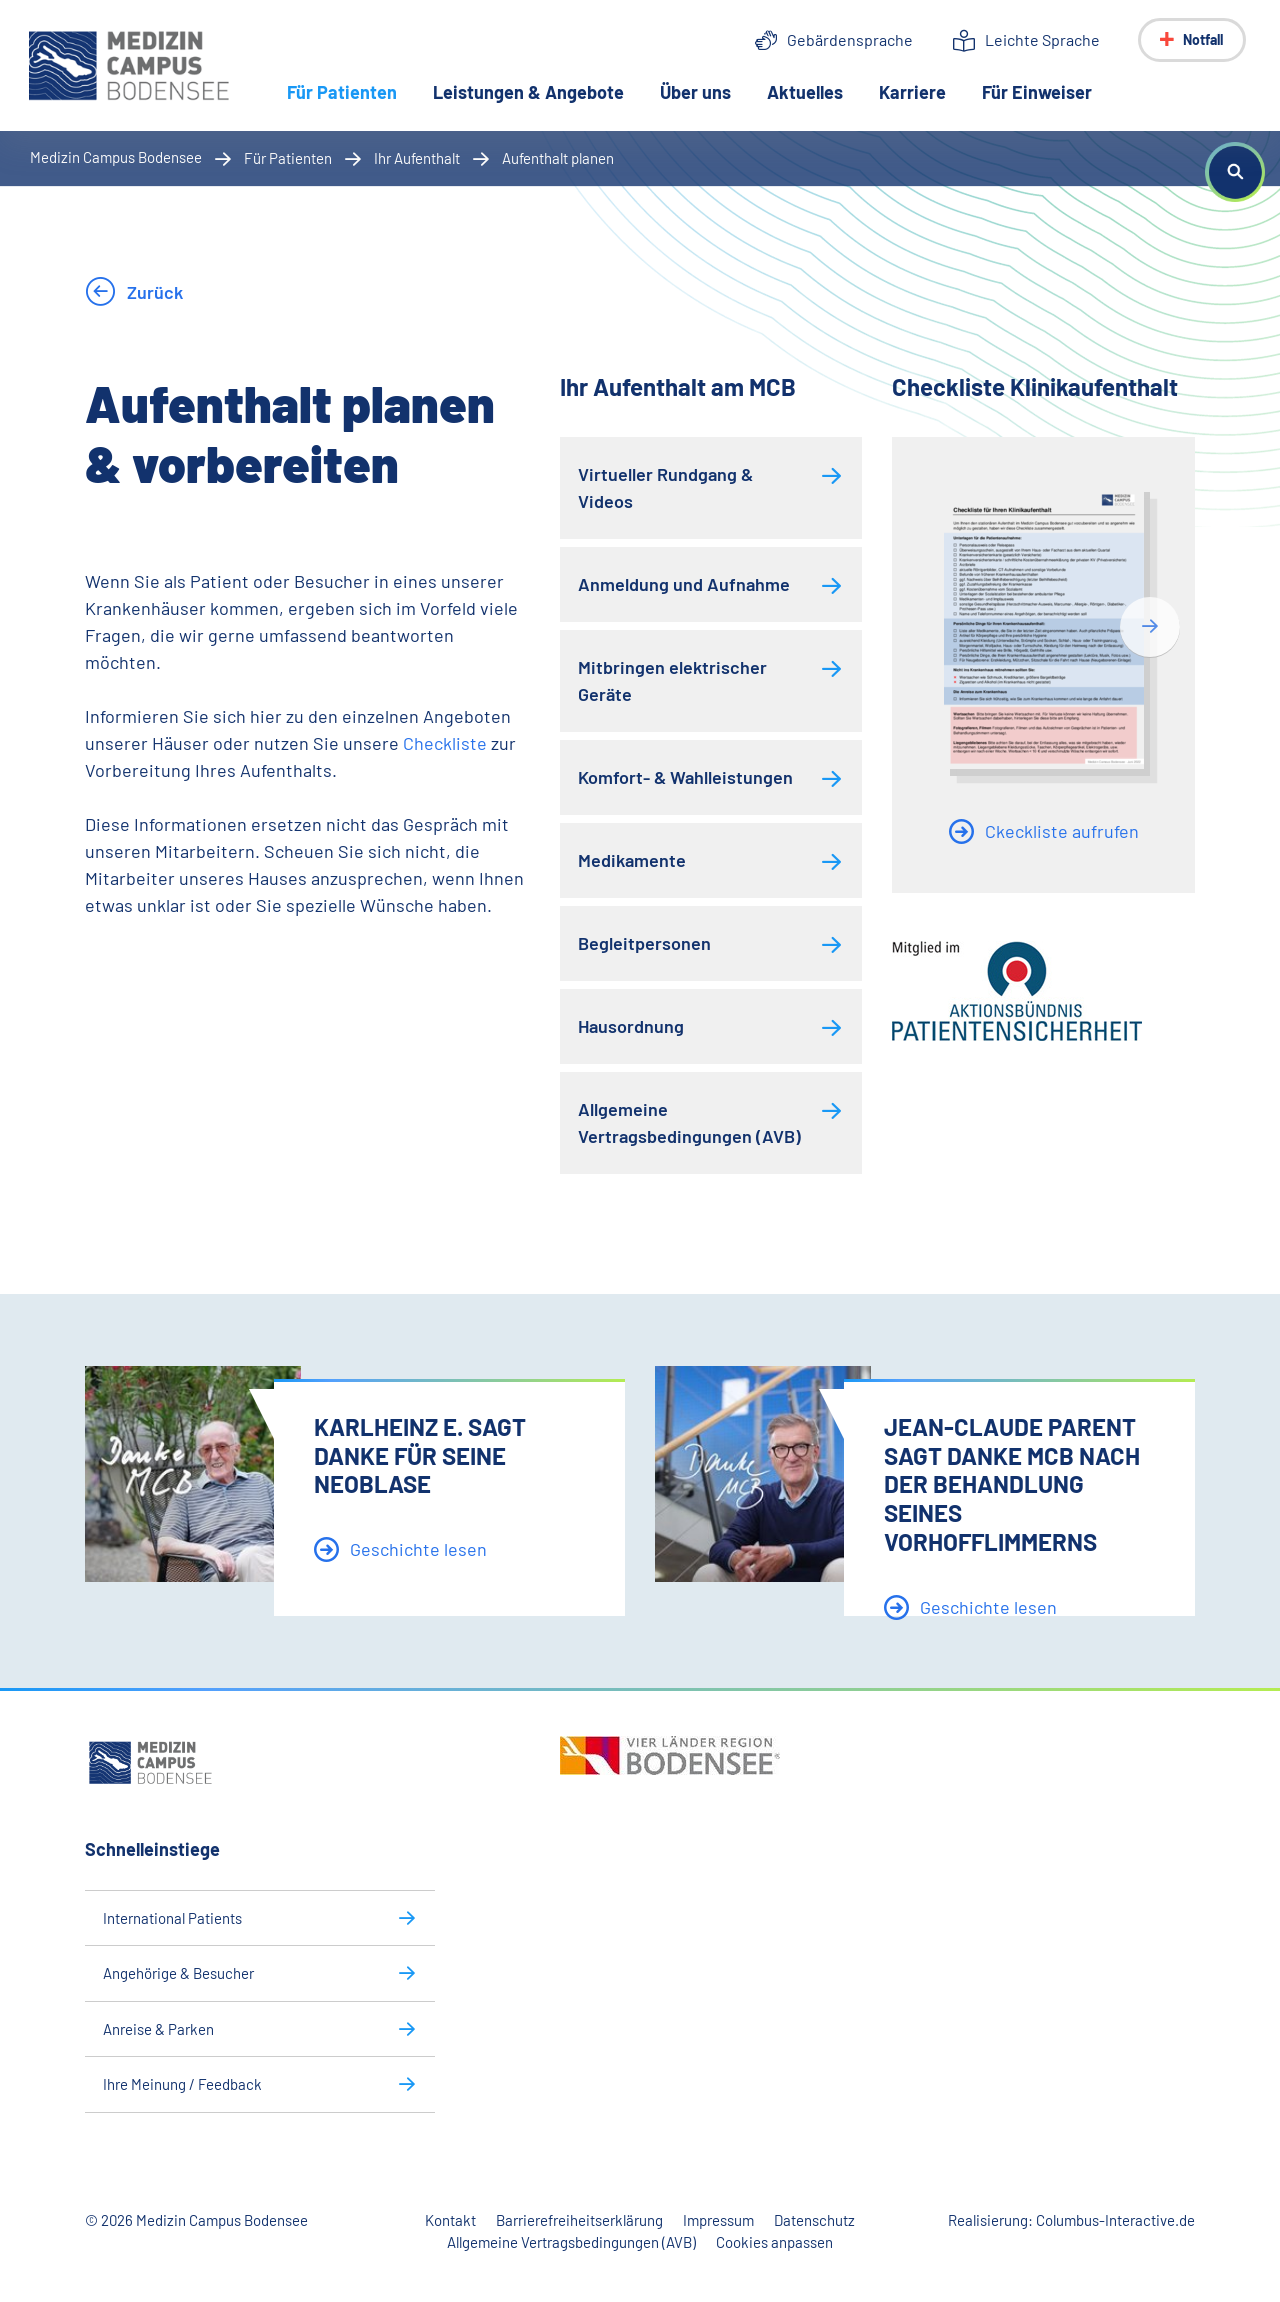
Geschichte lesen (416, 1549)
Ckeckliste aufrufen (1060, 831)
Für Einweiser (1038, 92)
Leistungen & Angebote (529, 92)
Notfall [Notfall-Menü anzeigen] (1203, 39)
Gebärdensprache (850, 39)
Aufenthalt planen (558, 158)
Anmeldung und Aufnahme (684, 584)
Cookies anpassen (774, 2242)
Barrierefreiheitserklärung (579, 2220)
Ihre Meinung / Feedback (182, 2084)
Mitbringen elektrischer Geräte (672, 680)
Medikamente (632, 860)
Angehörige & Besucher (178, 1973)
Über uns (696, 92)
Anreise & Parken (158, 2029)
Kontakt (450, 2220)
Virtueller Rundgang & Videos (665, 487)
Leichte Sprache (1042, 39)
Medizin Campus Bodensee (116, 157)
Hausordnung (631, 1026)
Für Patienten (352, 91)
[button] (1235, 172)
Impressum (718, 2220)
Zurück (153, 292)
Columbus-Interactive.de (1115, 2220)
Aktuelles (806, 92)
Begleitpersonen (644, 943)
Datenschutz (814, 2220)
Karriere (913, 92)
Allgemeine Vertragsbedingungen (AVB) (689, 1122)
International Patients (172, 1918)
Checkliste (447, 743)
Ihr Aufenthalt (417, 158)
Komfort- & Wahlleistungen (685, 777)
